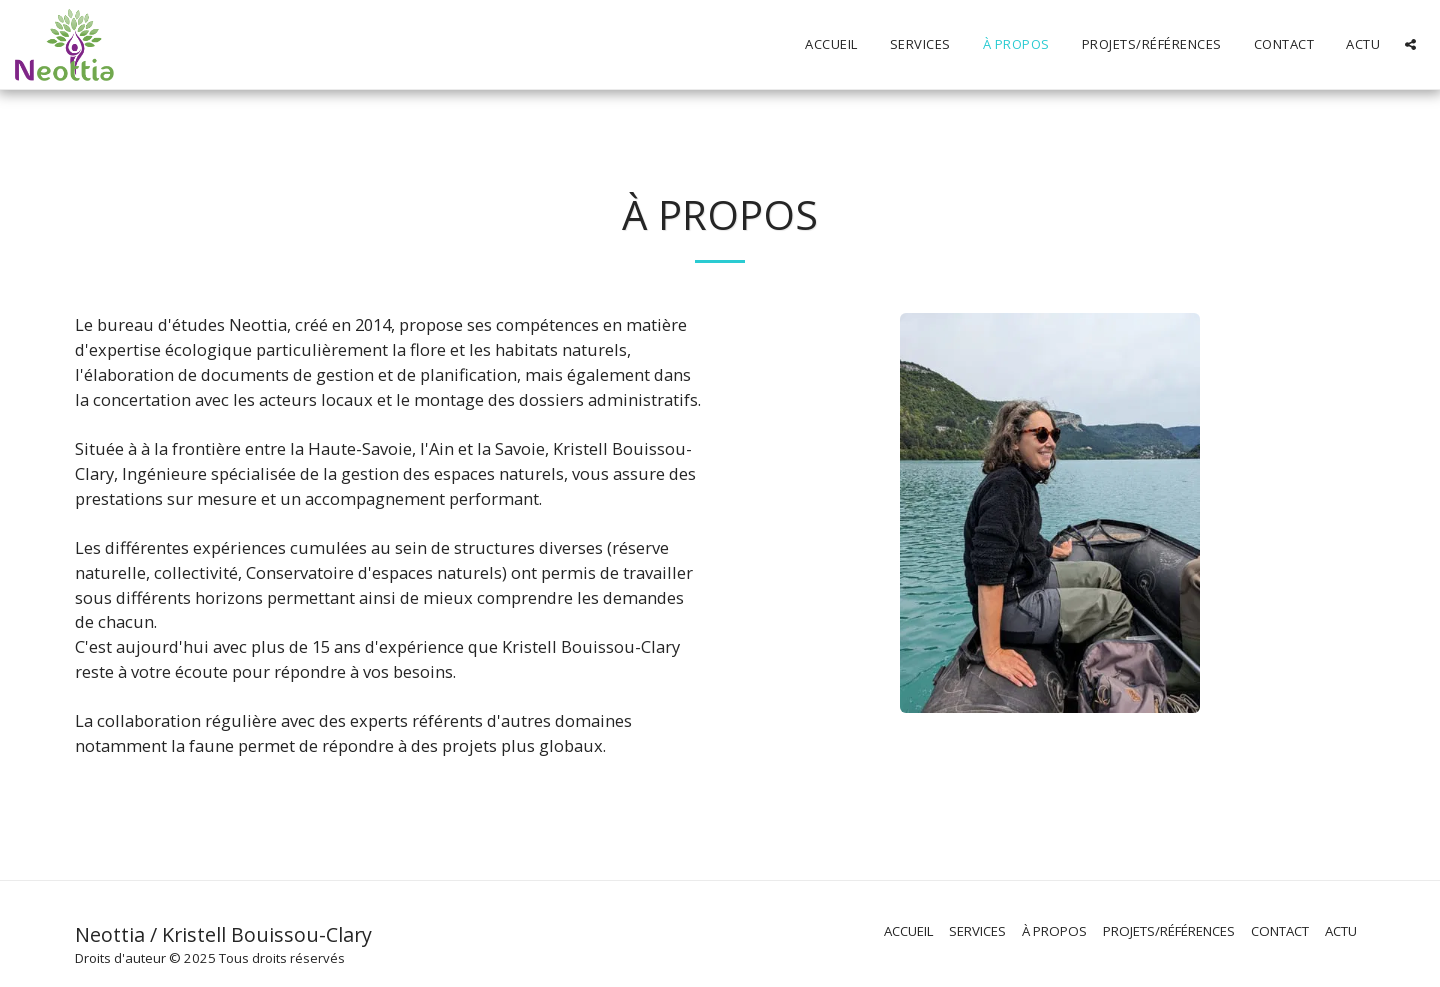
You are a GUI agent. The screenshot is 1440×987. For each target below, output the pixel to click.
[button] (1410, 44)
